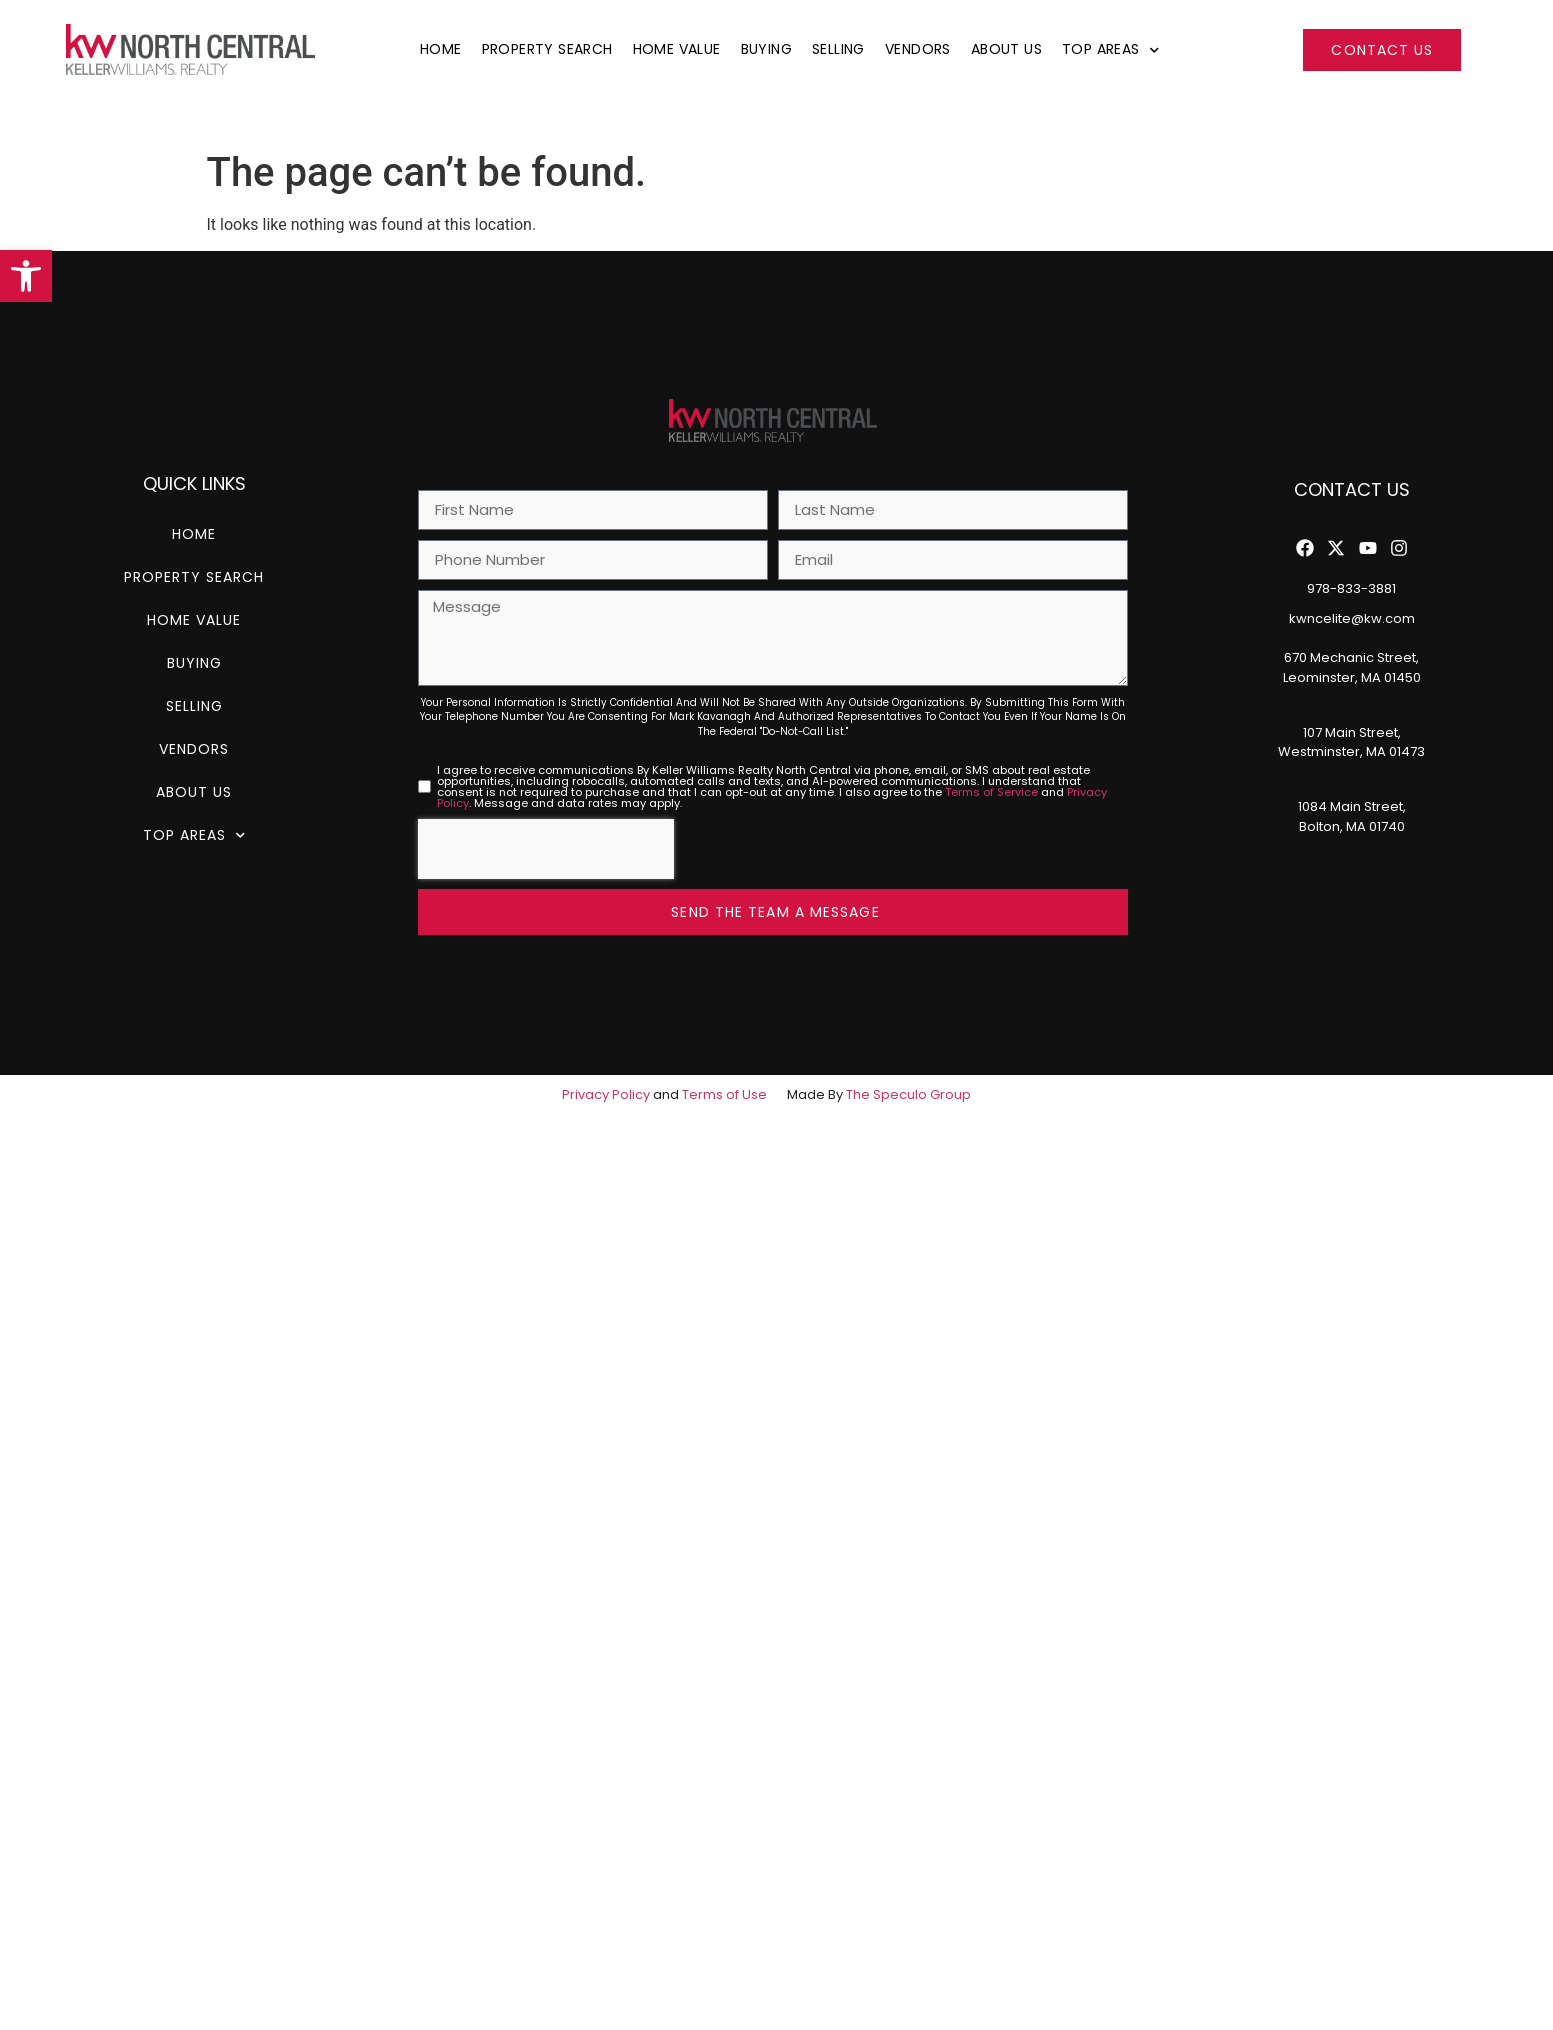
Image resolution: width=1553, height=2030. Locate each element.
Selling (838, 49)
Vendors (918, 49)
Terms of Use (724, 1094)
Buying (766, 49)
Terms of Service (991, 792)
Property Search (547, 49)
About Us (1006, 49)
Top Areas (1110, 49)
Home (441, 49)
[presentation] (546, 849)
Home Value (677, 49)
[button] (26, 276)
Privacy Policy (606, 1094)
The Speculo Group (908, 1094)
